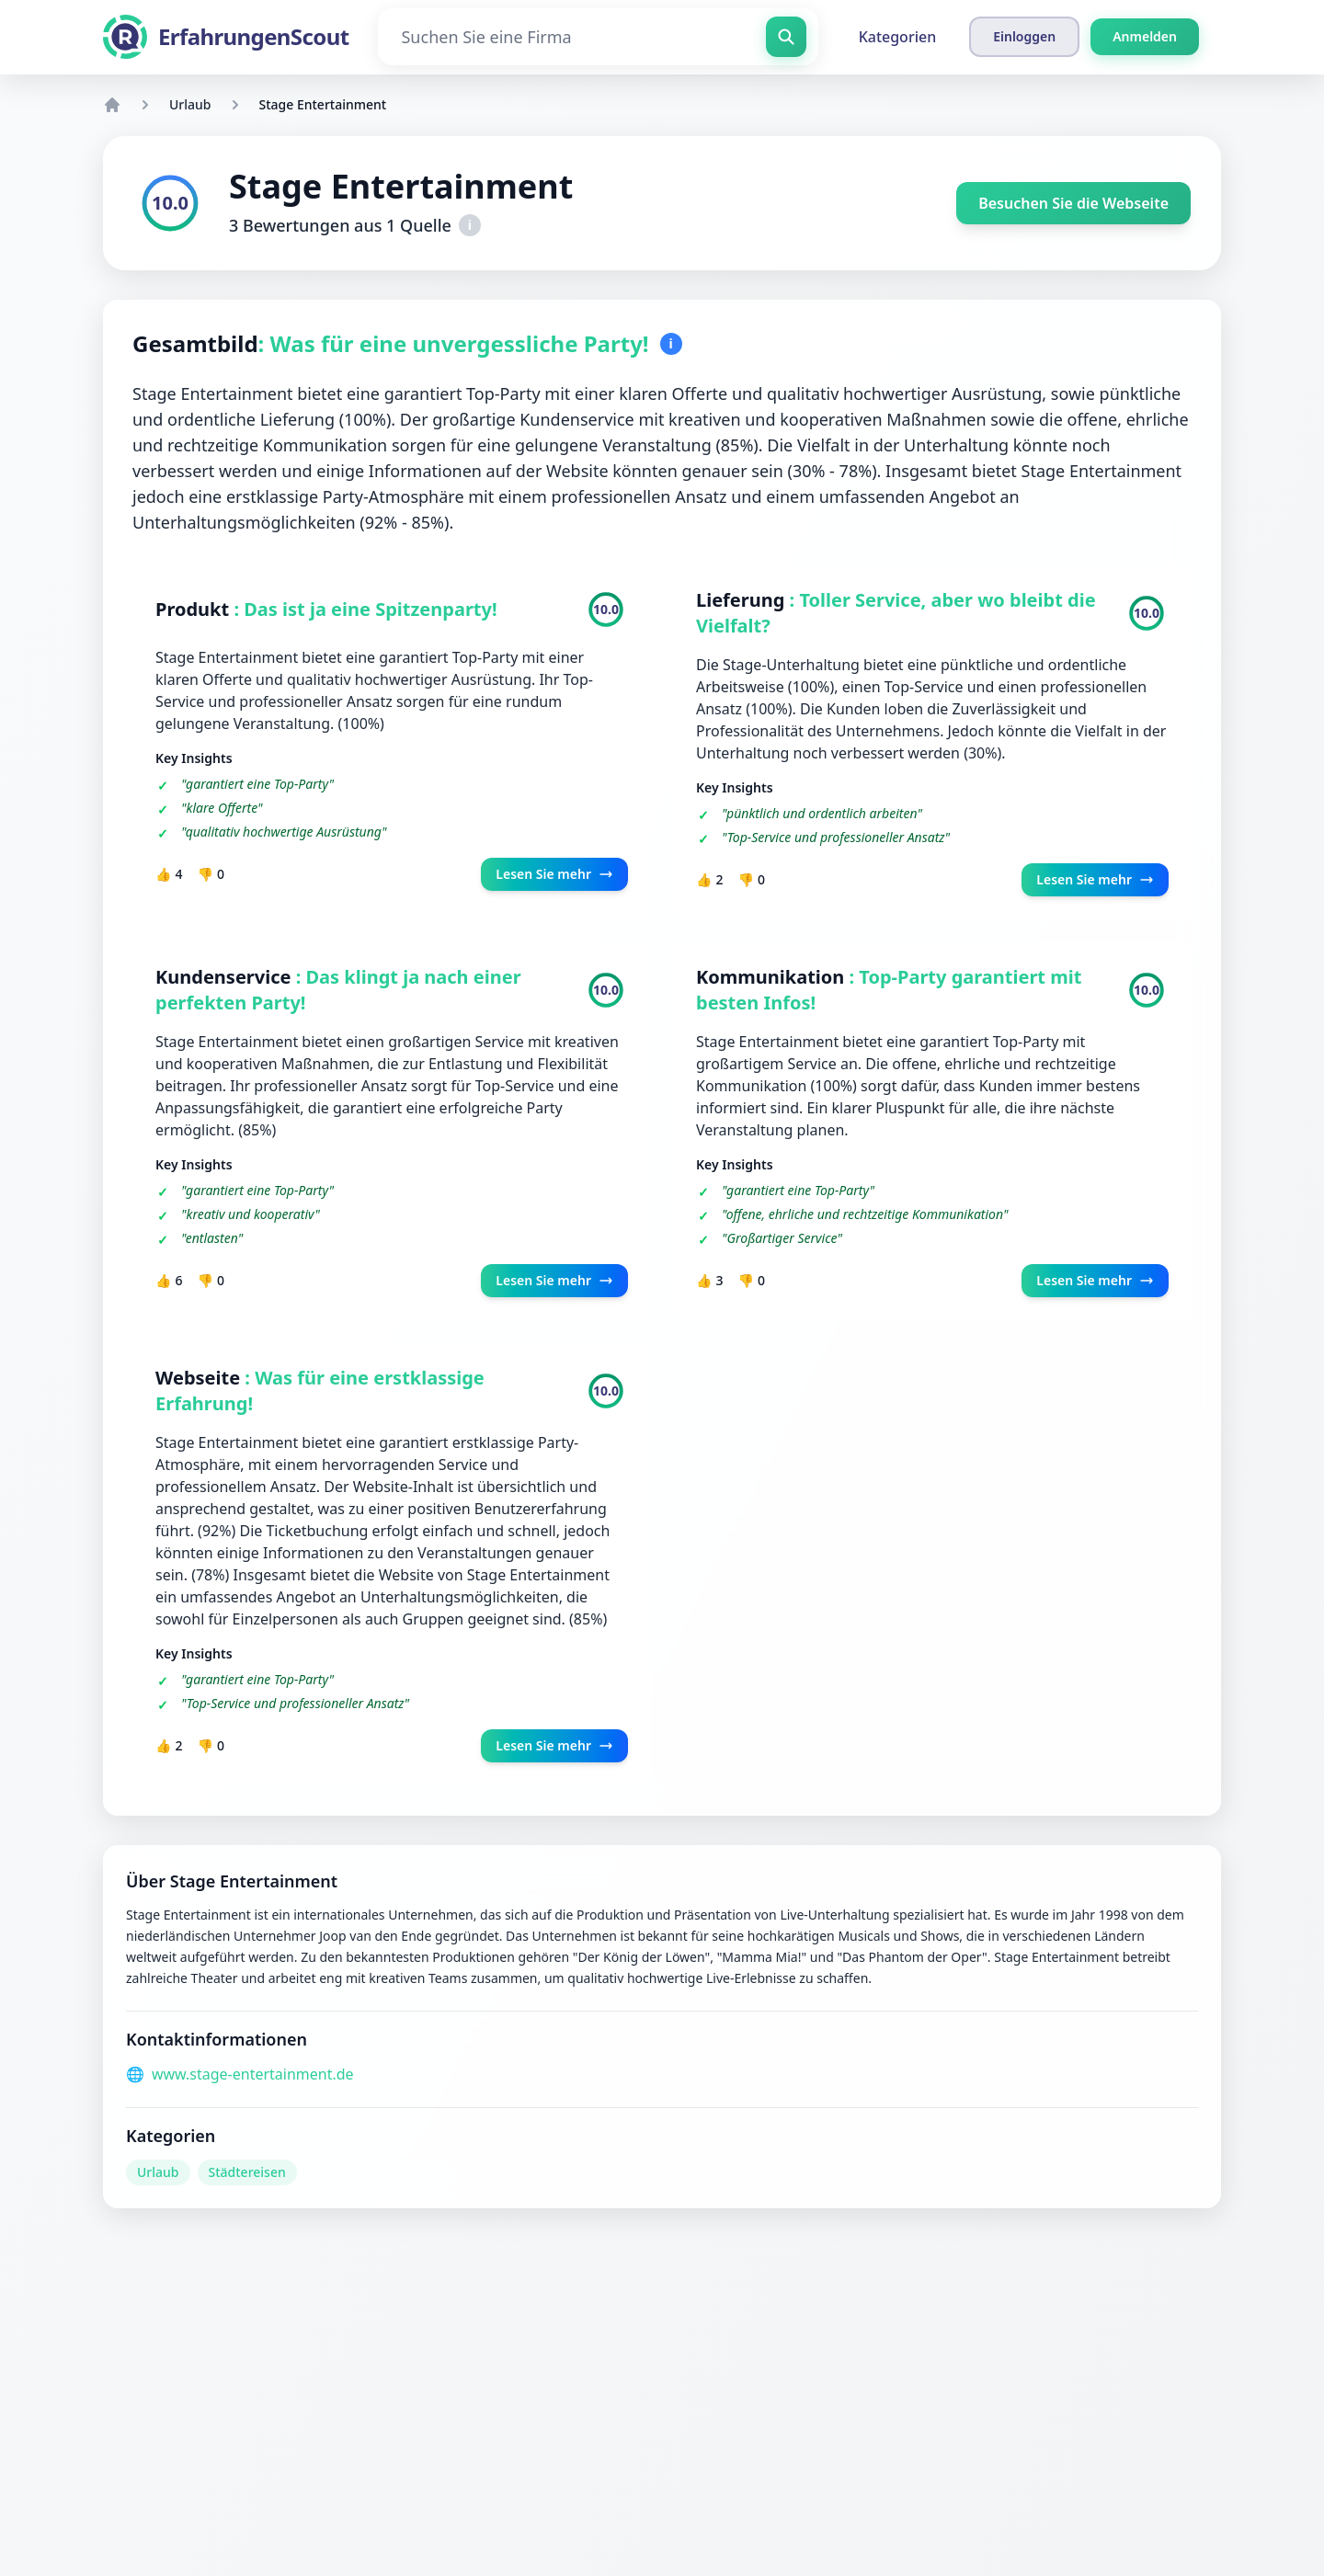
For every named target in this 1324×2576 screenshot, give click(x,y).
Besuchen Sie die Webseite (1073, 203)
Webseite (200, 1377)
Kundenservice (225, 976)
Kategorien (898, 37)
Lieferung (743, 599)
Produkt (194, 609)
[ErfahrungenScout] (225, 37)
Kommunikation (773, 976)
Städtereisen (247, 2172)
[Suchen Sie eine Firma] (597, 36)
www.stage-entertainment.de (253, 2074)
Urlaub (190, 104)
